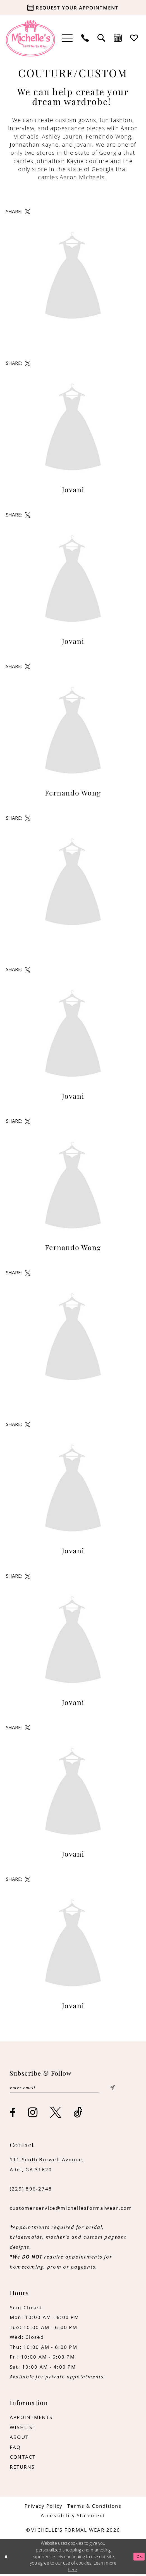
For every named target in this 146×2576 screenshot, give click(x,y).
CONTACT (23, 2458)
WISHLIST (23, 2428)
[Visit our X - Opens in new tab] (56, 2113)
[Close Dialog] (6, 2558)
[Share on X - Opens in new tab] (27, 212)
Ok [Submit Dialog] (138, 2558)
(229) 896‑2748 (31, 2190)
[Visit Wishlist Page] (134, 38)
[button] (67, 38)
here (72, 2571)
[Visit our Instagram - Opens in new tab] (33, 2113)
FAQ (15, 2449)
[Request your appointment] (73, 7)
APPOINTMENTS (31, 2419)
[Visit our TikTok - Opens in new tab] (78, 2113)
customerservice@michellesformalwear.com (71, 2209)
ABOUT (19, 2439)
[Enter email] (62, 2088)
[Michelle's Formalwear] (30, 38)
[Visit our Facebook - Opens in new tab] (13, 2114)
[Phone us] (85, 38)
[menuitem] (67, 38)
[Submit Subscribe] (112, 2088)
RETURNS (22, 2468)
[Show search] (102, 38)
